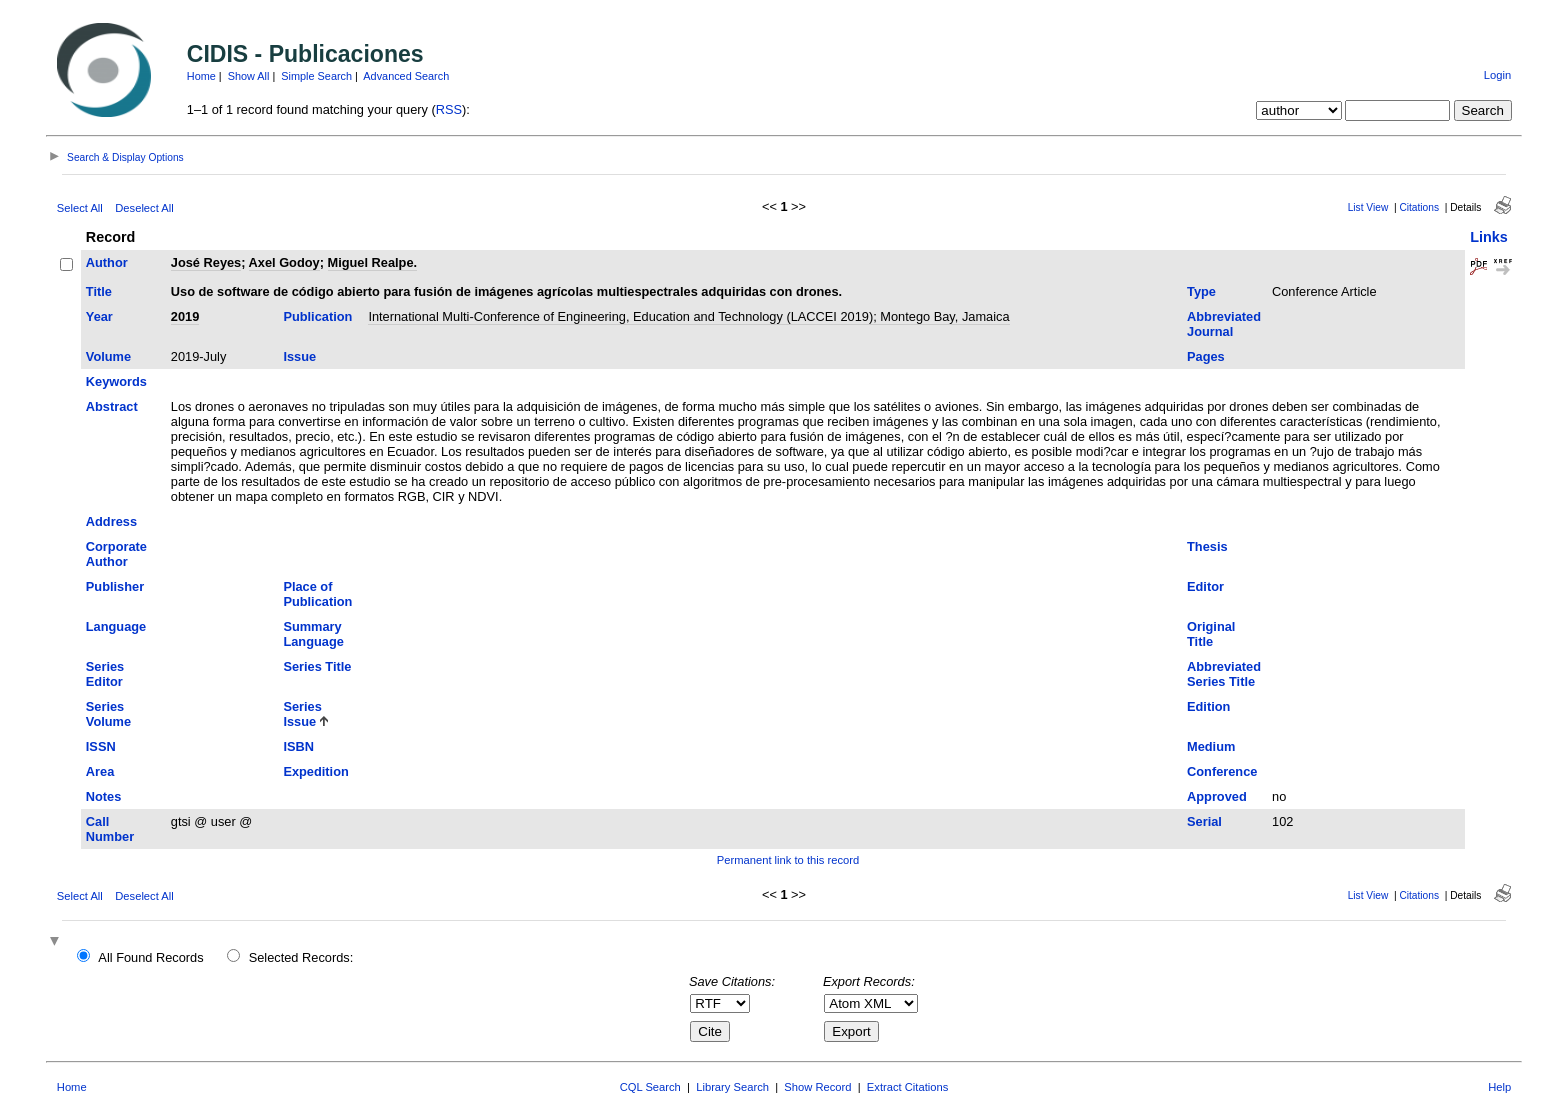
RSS (449, 109)
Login (1497, 75)
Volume (108, 356)
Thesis (1207, 546)
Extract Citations (907, 1087)
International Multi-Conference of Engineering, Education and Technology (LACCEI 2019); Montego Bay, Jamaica (688, 316)
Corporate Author (116, 554)
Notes (104, 796)
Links (1489, 237)
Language (116, 626)
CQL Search (650, 1087)
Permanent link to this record (788, 860)
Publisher (115, 586)
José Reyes (206, 262)
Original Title (1211, 634)
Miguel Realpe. (373, 262)
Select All (80, 208)
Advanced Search (406, 76)
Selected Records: (301, 957)
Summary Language (313, 634)
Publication (317, 316)
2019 (185, 316)
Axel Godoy (284, 262)
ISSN (101, 746)
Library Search (732, 1087)
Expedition (315, 771)
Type (1201, 291)
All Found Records (150, 957)
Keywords (116, 381)
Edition (1208, 706)
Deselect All (144, 208)
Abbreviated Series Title (1224, 674)
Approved (1217, 796)
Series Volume (108, 714)
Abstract (112, 406)
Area (100, 771)
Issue (299, 356)
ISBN (298, 746)
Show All (249, 76)
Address (111, 521)
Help (1499, 1087)
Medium (1211, 746)
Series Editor (105, 674)
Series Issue (302, 714)
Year (99, 316)
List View (1368, 207)
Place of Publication (317, 594)
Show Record (817, 1087)
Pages (1206, 356)
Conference (1222, 771)
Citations (1419, 207)
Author (107, 262)
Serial (1204, 821)
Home (201, 76)
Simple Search (316, 76)
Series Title (317, 666)
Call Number (110, 829)
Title (99, 291)
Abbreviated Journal (1224, 324)
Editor (1205, 586)
